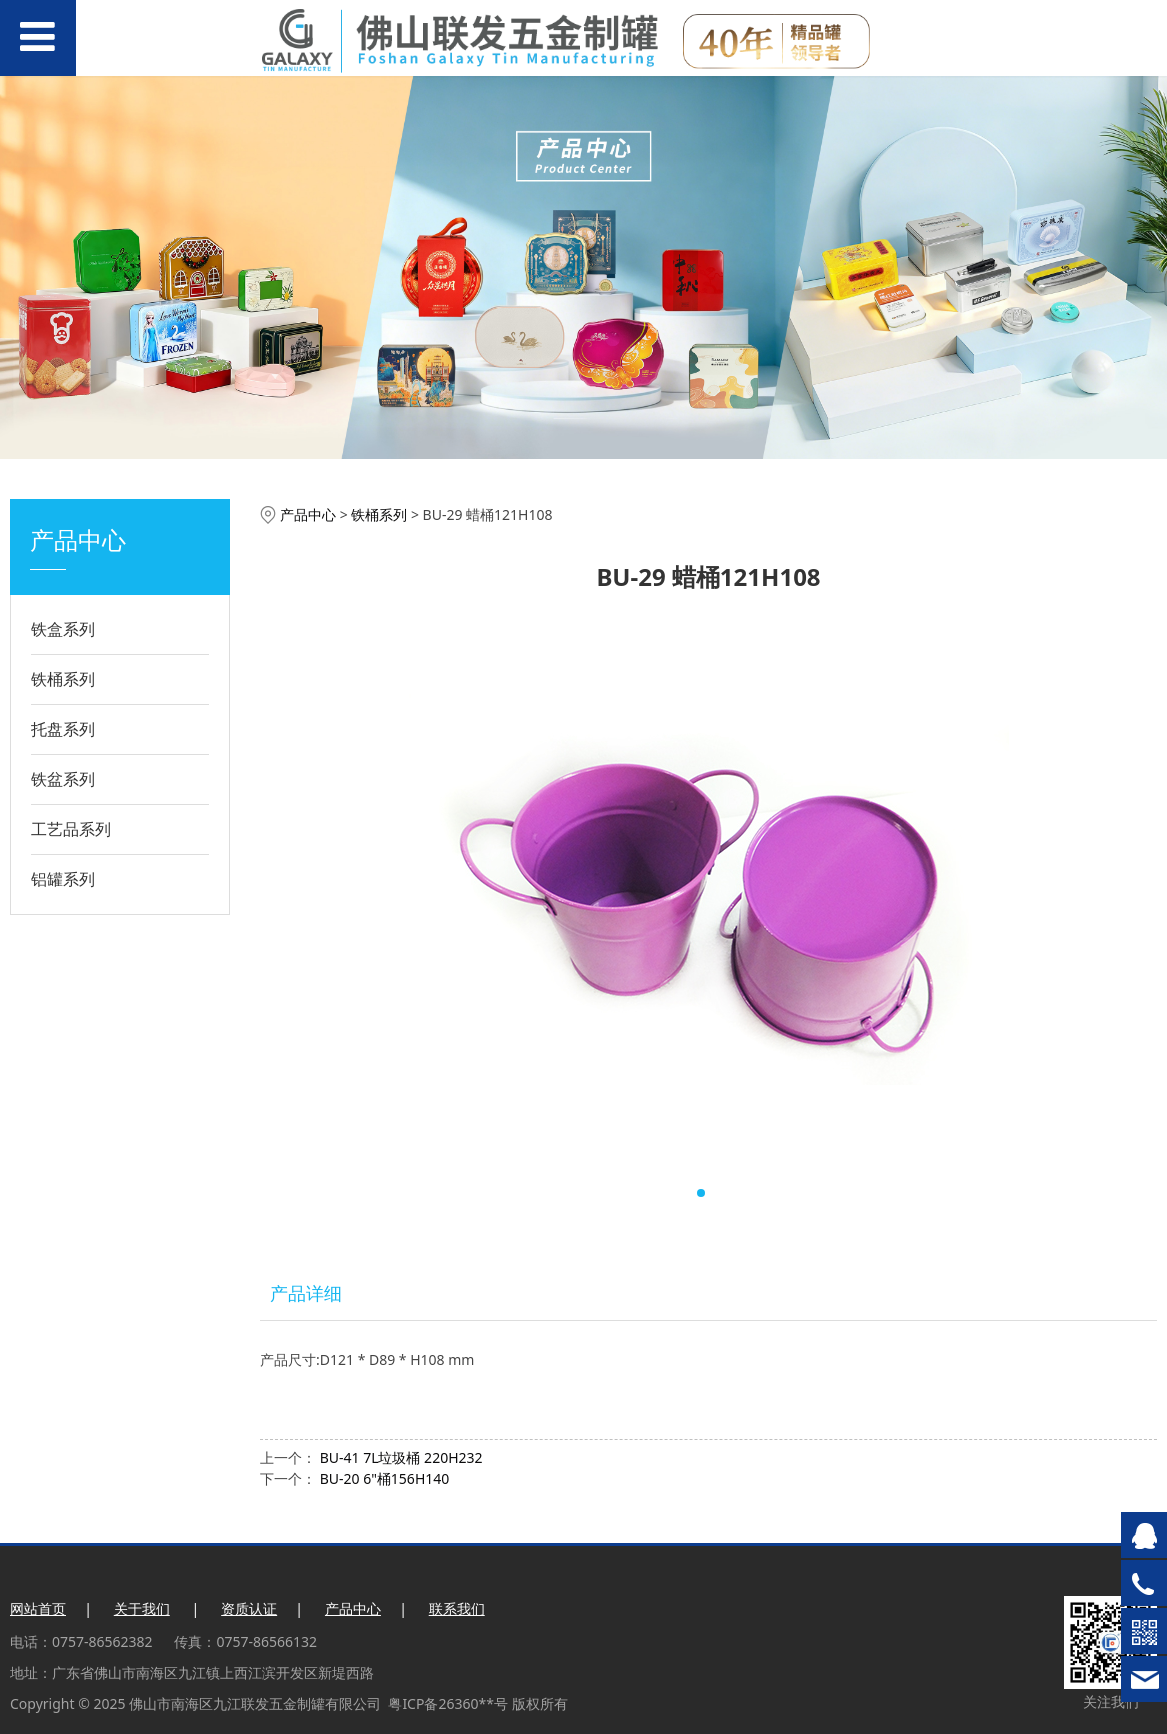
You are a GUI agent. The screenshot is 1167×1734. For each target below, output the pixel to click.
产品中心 (308, 514)
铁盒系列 (63, 629)
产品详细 (306, 1293)
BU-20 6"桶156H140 (385, 1478)
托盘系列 (63, 729)
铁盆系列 (63, 779)
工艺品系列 (71, 829)
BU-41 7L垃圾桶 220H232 (401, 1457)
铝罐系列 (63, 879)
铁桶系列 (63, 679)
